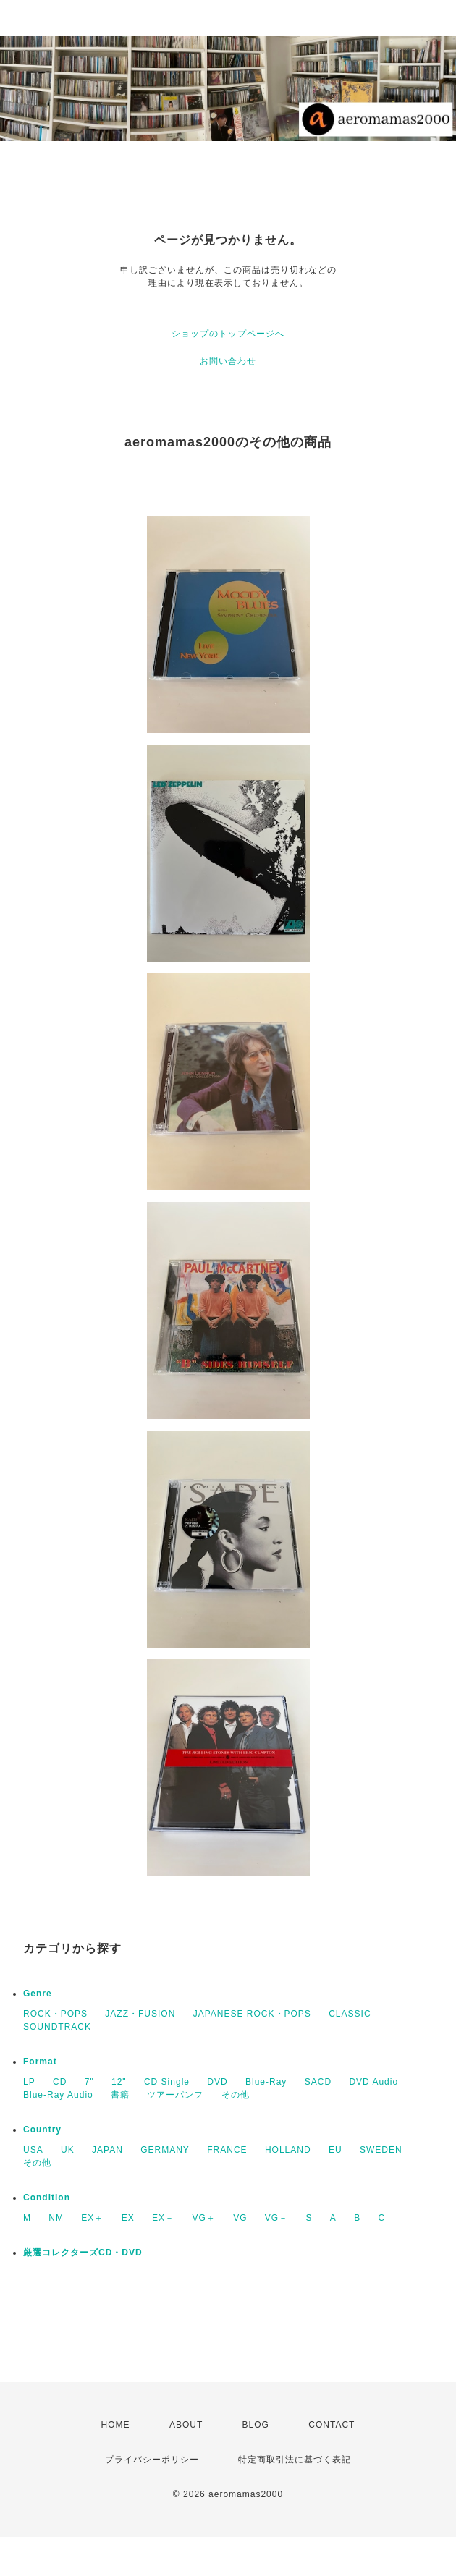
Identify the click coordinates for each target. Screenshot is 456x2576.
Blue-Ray (266, 2082)
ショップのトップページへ (228, 334)
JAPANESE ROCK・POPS (252, 2014)
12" (119, 2082)
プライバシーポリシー (152, 2459)
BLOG (255, 2425)
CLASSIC (350, 2014)
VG (240, 2218)
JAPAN (107, 2150)
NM (56, 2218)
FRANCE (227, 2150)
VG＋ (203, 2218)
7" (89, 2082)
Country (42, 2129)
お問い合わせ (228, 361)
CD (60, 2082)
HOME (115, 2425)
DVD (217, 2082)
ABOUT (186, 2425)
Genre (37, 1993)
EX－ (163, 2218)
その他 (235, 2095)
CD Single (167, 2082)
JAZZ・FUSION (140, 2014)
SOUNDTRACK (57, 2027)
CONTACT (331, 2425)
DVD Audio (373, 2082)
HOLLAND (288, 2150)
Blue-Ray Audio (58, 2095)
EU (335, 2150)
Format (40, 2061)
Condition (46, 2197)
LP (29, 2082)
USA (33, 2150)
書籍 (120, 2095)
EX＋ (92, 2218)
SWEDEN (381, 2150)
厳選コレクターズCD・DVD (83, 2252)
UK (68, 2150)
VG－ (276, 2218)
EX (128, 2218)
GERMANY (165, 2150)
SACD (318, 2082)
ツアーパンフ (175, 2095)
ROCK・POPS (55, 2014)
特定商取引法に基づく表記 (294, 2459)
